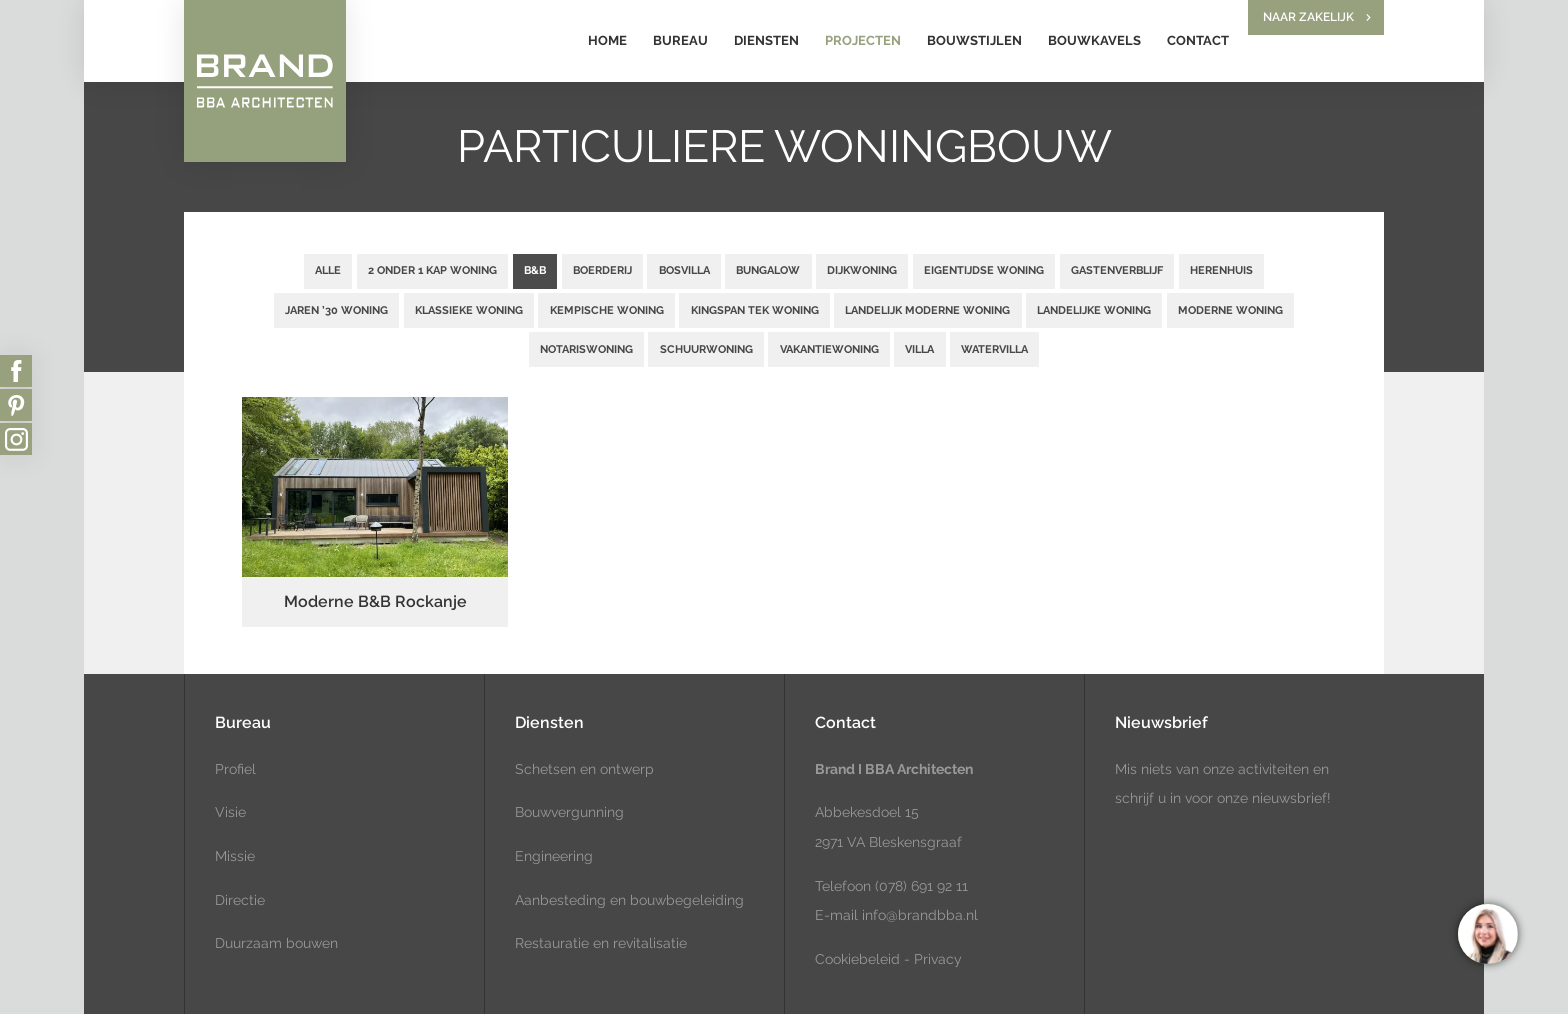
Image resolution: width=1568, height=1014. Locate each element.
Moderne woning (1230, 310)
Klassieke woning (469, 310)
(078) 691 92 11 (919, 886)
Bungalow (768, 270)
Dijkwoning (862, 270)
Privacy (938, 959)
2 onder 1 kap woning (432, 270)
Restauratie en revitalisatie (601, 943)
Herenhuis (1221, 270)
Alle (328, 270)
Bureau (680, 40)
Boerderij (602, 270)
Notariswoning (586, 349)
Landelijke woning (1094, 310)
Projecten (863, 40)
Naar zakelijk (1308, 17)
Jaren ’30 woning (336, 310)
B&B (535, 270)
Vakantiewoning (829, 349)
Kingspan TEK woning (755, 310)
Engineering (554, 856)
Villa (919, 349)
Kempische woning (607, 310)
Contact (1198, 40)
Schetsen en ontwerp (584, 769)
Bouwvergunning (569, 812)
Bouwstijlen (974, 40)
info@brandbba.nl (920, 915)
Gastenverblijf (1117, 270)
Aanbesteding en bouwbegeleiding (629, 900)
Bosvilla (684, 270)
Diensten (766, 40)
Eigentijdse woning (984, 270)
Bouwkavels (1094, 40)
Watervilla (994, 349)
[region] (1487, 933)
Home (607, 40)
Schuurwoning (706, 349)
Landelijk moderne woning (927, 310)
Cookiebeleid (857, 959)
